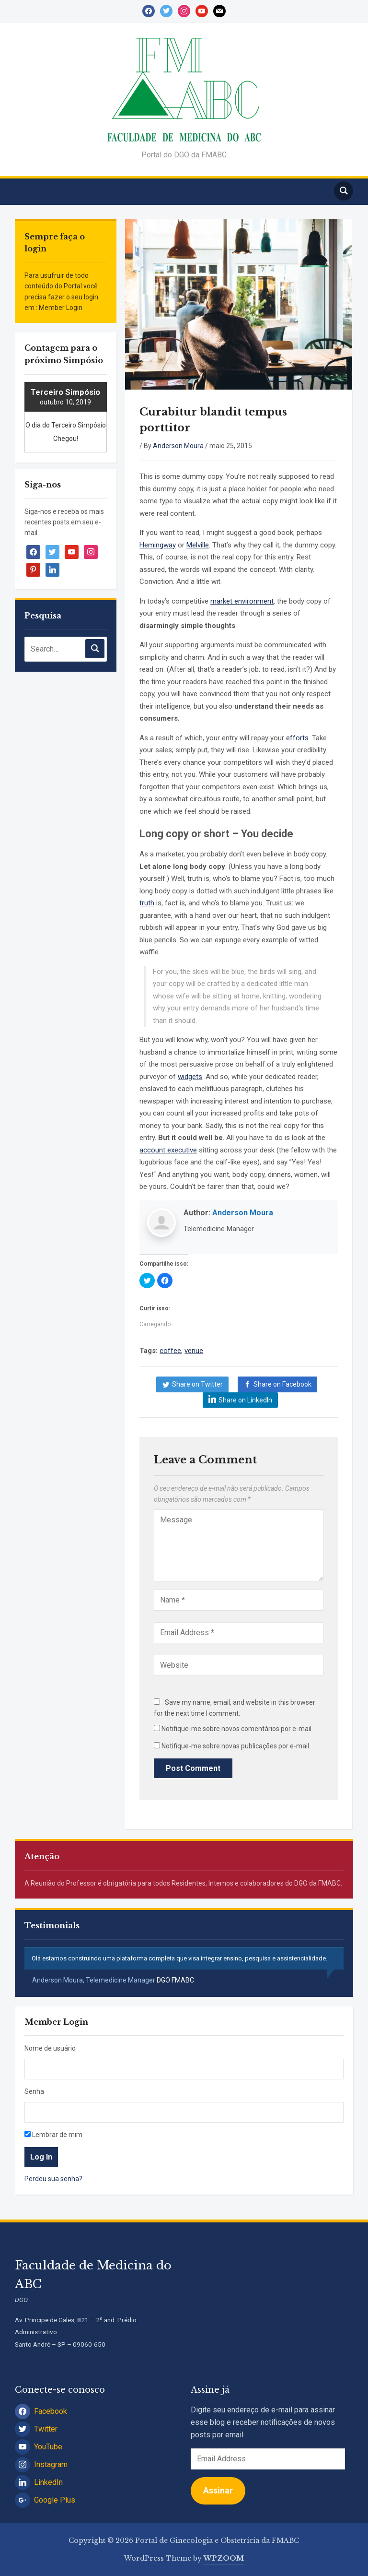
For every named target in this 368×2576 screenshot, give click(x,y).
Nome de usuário (50, 2048)
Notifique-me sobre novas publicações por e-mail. (235, 1746)
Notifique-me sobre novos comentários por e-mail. (237, 1729)
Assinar (218, 2490)
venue (193, 1350)
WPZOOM (224, 2558)
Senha (34, 2091)
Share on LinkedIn (245, 1400)
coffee (170, 1350)
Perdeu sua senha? (53, 2179)
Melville (197, 545)
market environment (242, 601)
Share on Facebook (282, 1384)
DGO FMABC (175, 1980)
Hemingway (157, 545)
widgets (190, 1076)
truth (146, 903)
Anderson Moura (178, 446)
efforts (297, 738)
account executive (168, 1150)
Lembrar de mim (53, 2134)
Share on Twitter (197, 1384)
